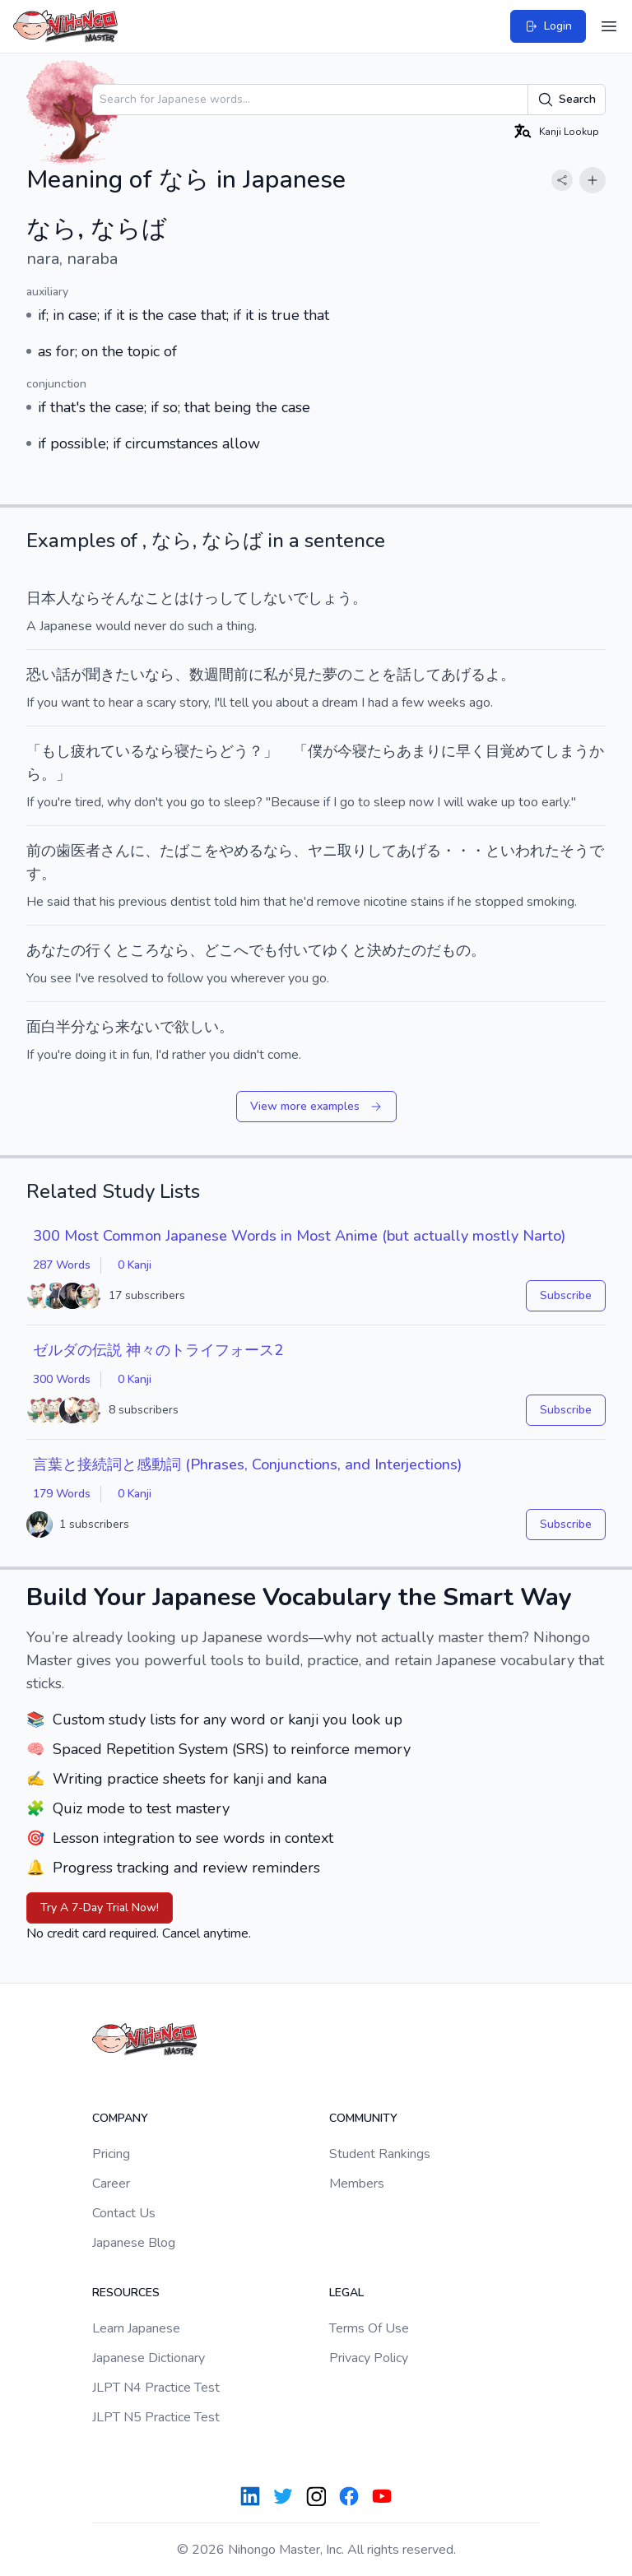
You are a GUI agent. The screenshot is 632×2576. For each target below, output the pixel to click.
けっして (219, 598)
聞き (100, 675)
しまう (567, 751)
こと (159, 598)
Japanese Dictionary (148, 2358)
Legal (346, 2292)
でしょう (322, 598)
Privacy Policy (368, 2358)
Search (566, 99)
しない (271, 598)
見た (308, 675)
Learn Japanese (136, 2328)
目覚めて (515, 751)
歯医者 (78, 851)
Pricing (111, 2154)
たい (130, 675)
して (382, 851)
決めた (389, 950)
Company (120, 2118)
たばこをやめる (211, 851)
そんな (122, 598)
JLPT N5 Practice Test (156, 2417)
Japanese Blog (133, 2243)
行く (100, 950)
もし (56, 751)
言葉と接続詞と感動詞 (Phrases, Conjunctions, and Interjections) (247, 1464)
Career (111, 2184)
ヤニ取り (337, 851)
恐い (41, 675)
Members (356, 2184)
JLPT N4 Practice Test (156, 2388)
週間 (219, 675)
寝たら (196, 751)
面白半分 (56, 1027)
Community (363, 2118)
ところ (137, 950)
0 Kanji (134, 1265)
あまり (419, 751)
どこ (219, 950)
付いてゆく (315, 950)
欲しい (196, 1027)
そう (574, 851)
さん (115, 851)
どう (234, 751)
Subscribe (566, 1295)
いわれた (530, 851)
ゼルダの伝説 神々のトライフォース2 (158, 1350)
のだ (426, 950)
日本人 (48, 598)
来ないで (144, 1027)
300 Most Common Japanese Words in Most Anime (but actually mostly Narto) (299, 1236)
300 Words (62, 1379)
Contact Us (124, 2213)
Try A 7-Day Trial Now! (99, 1907)
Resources (126, 2292)
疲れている (108, 751)
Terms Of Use (369, 2328)
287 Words (62, 1265)
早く (471, 751)
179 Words (62, 1494)
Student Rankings (379, 2154)
